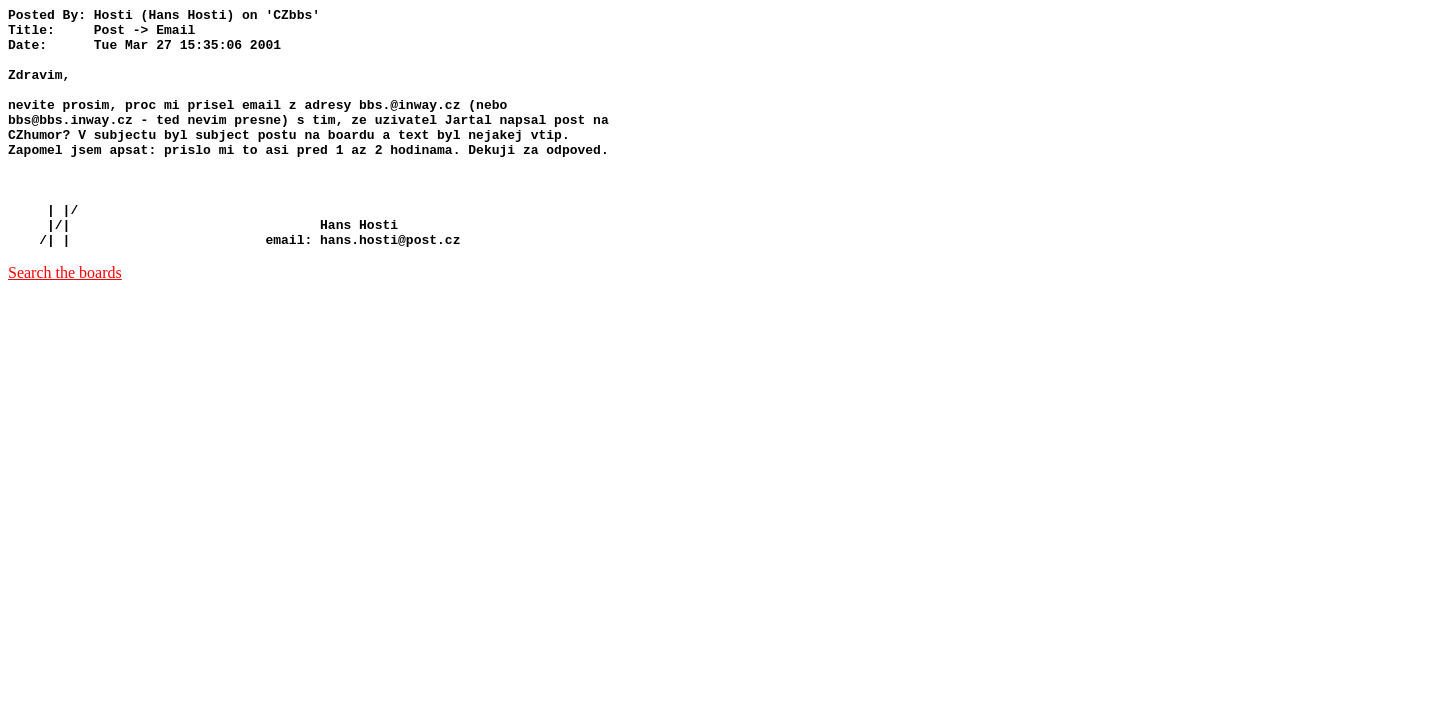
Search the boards (65, 320)
